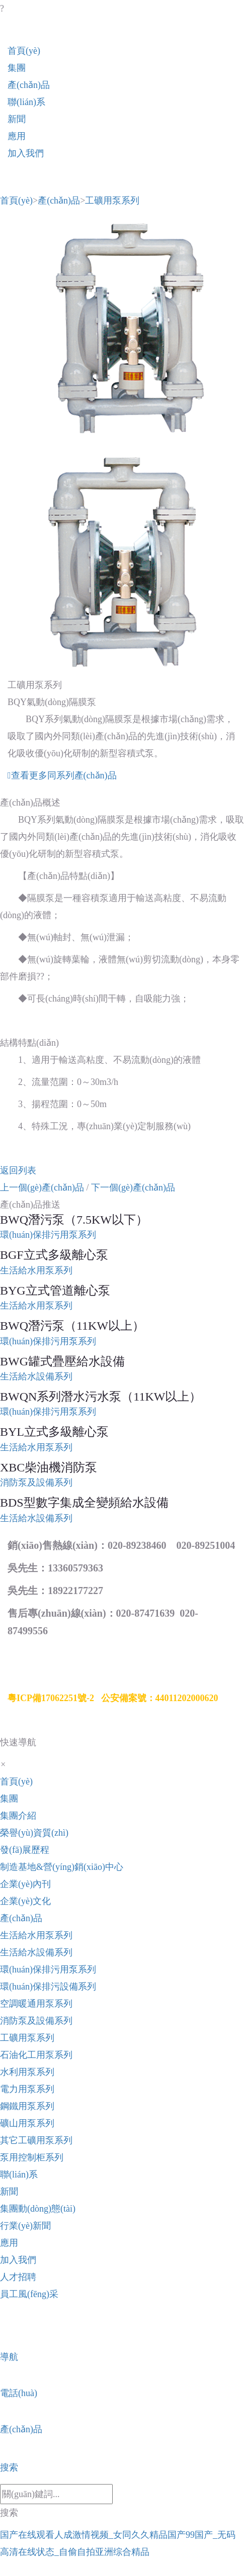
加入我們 (26, 153)
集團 (17, 68)
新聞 (17, 119)
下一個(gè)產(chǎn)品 (133, 1187)
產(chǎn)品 (29, 85)
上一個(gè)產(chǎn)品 (42, 1187)
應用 (17, 136)
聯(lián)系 (26, 102)
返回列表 (18, 1170)
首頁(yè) (24, 51)
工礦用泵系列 (112, 200)
